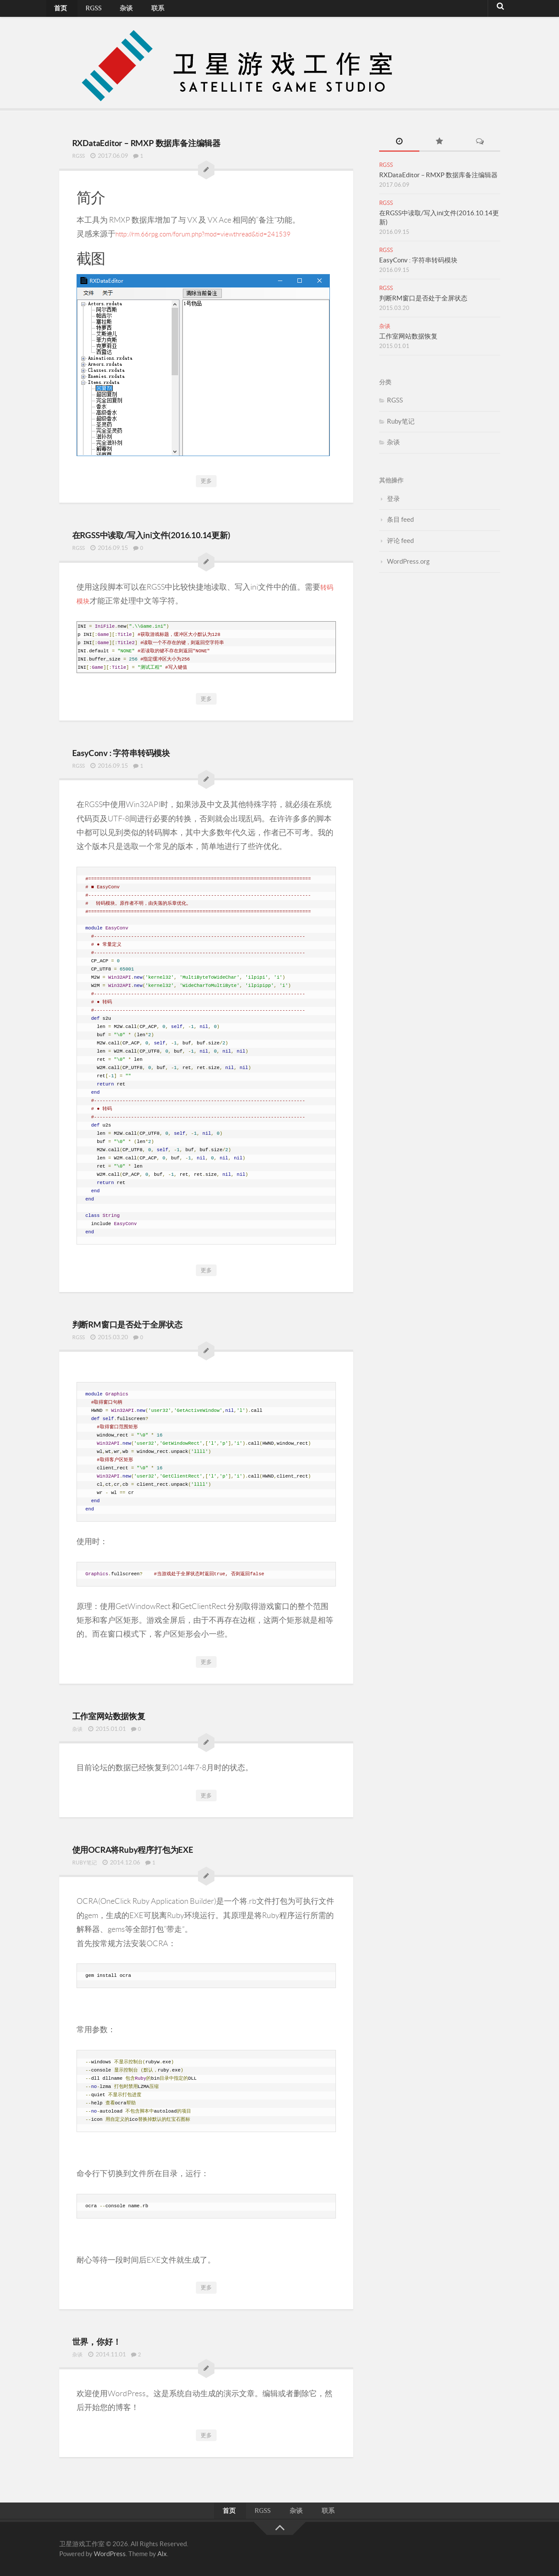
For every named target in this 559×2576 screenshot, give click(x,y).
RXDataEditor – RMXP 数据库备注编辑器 (185, 141)
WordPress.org (408, 561)
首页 (58, 10)
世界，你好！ (109, 2337)
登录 (393, 498)
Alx (162, 2553)
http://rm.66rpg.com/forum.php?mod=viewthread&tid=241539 (219, 233)
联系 (134, 10)
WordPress (110, 2553)
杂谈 (110, 10)
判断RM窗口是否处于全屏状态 (157, 1321)
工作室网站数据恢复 (128, 1712)
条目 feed (400, 519)
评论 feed (400, 540)
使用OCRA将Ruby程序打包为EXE (165, 1846)
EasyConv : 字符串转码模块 (146, 750)
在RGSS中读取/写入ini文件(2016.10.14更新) (192, 533)
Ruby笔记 (86, 1860)
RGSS (84, 10)
